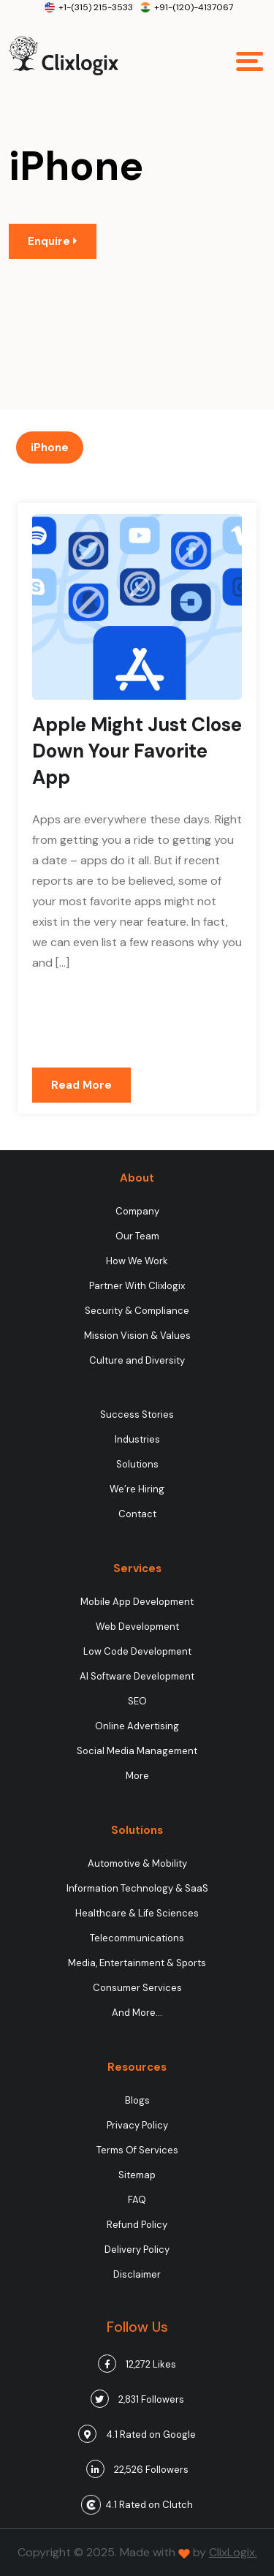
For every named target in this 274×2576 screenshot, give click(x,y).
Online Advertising (137, 1726)
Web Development (137, 1626)
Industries (137, 1439)
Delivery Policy (137, 2249)
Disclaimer (137, 2274)
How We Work (137, 1261)
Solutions (137, 1464)
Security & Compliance (137, 1310)
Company (137, 1211)
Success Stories (137, 1414)
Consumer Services (137, 1988)
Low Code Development (137, 1651)
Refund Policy (137, 2224)
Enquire (52, 241)
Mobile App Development (137, 1601)
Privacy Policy (137, 2125)
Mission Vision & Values (137, 1335)
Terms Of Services (137, 2150)
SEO (137, 1701)
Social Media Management (137, 1751)
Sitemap (137, 2175)
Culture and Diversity (137, 1360)
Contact (137, 1514)
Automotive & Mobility (137, 1863)
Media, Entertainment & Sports (137, 1963)
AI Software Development (137, 1676)
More (137, 1775)
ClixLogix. (233, 2552)
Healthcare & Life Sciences (137, 1913)
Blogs (137, 2100)
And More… (137, 2012)
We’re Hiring (137, 1489)
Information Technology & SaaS (137, 1888)
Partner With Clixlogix (137, 1286)
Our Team (137, 1236)
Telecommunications (137, 1938)
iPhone (50, 447)
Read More (81, 1085)
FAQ (137, 2200)
